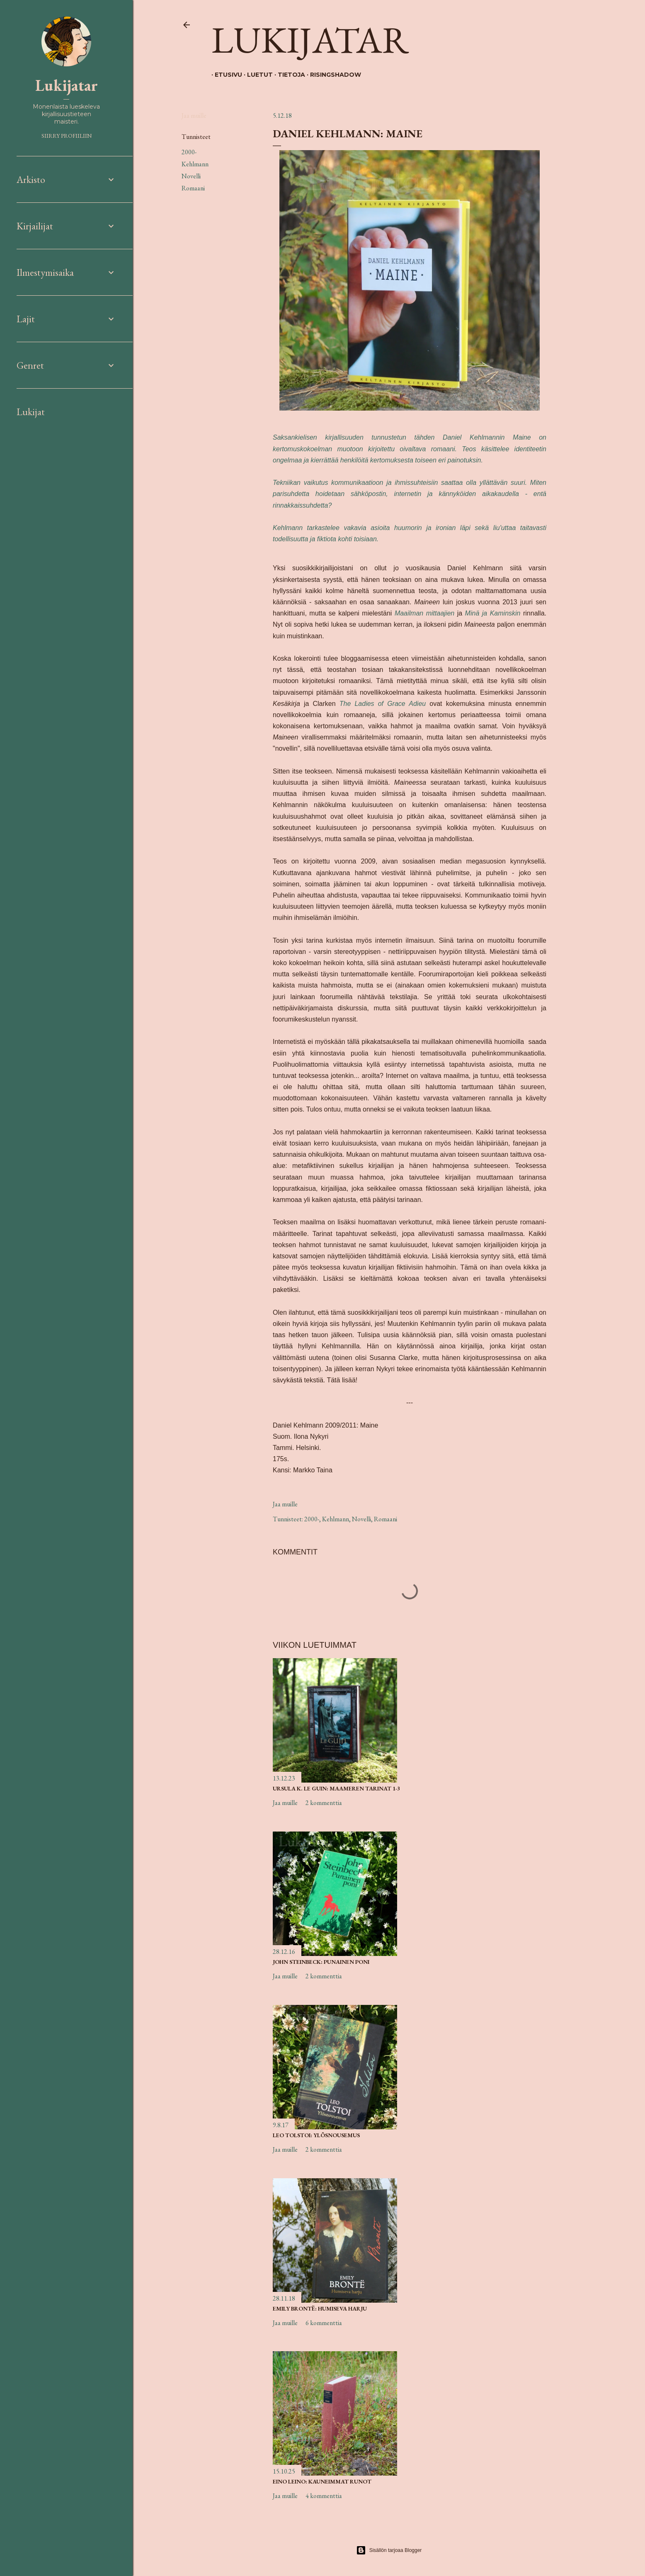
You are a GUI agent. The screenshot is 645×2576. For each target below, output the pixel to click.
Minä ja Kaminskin (493, 613)
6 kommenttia (324, 2322)
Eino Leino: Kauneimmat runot (322, 2481)
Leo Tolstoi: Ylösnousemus (316, 2135)
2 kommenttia (324, 1802)
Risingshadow (332, 74)
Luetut (256, 74)
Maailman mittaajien (424, 613)
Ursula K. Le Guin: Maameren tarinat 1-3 (336, 1788)
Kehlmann (195, 164)
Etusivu (225, 74)
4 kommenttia (324, 2495)
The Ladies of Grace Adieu (382, 703)
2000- (189, 152)
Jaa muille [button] (194, 115)
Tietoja (288, 74)
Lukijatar (310, 39)
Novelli (191, 176)
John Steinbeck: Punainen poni (321, 1961)
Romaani (193, 188)
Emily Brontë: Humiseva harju (320, 2308)
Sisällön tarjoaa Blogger (389, 2550)
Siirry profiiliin (66, 135)
